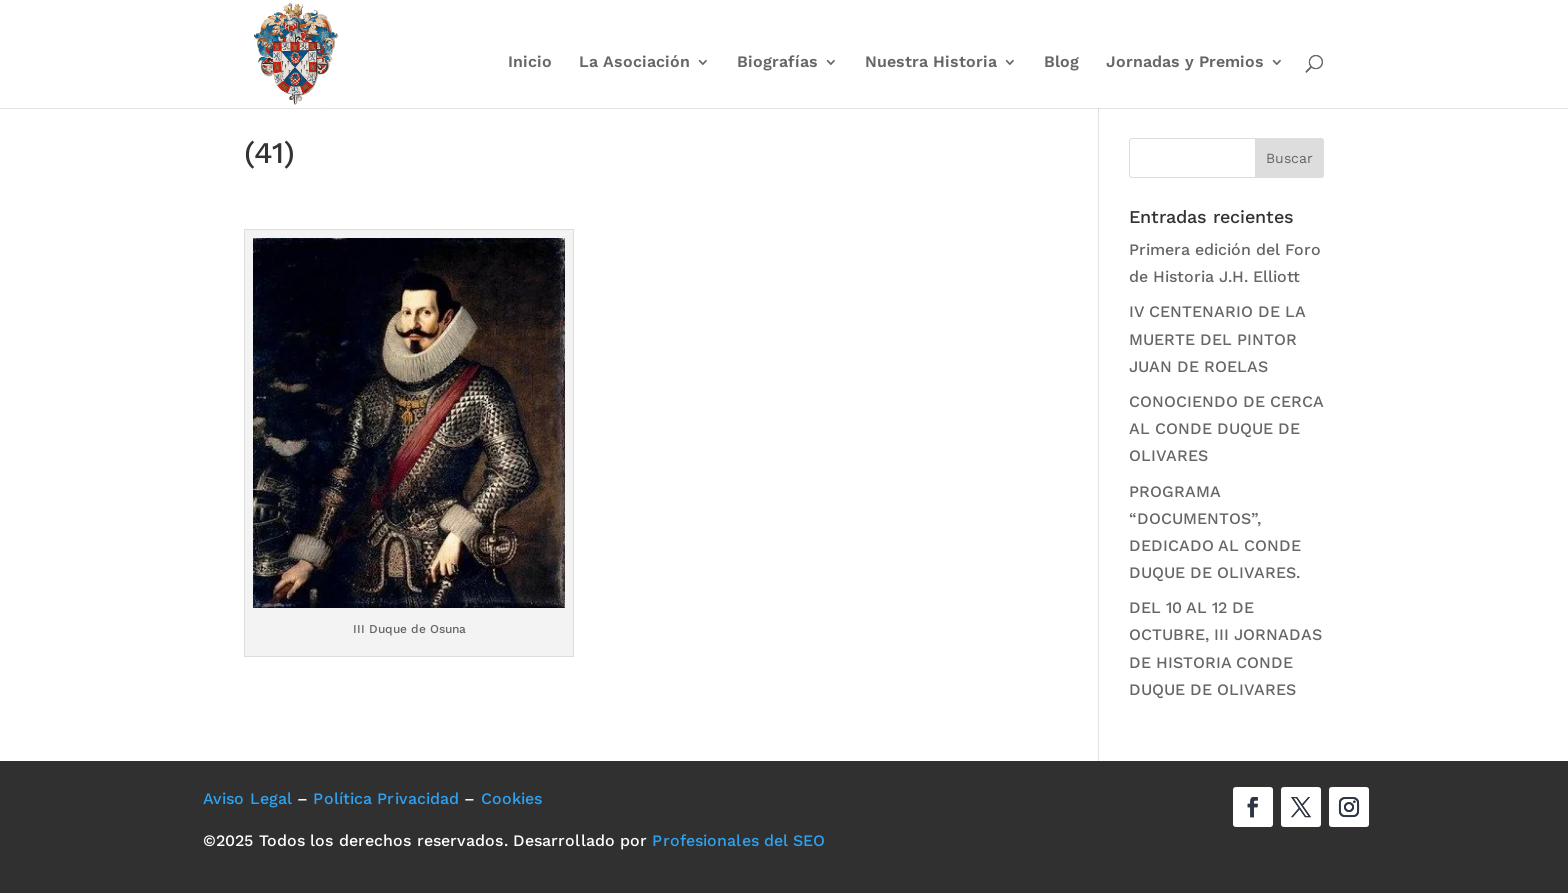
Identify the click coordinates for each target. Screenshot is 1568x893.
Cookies (512, 798)
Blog (1061, 63)
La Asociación (634, 63)
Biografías (777, 63)
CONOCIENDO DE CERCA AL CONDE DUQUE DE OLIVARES (1226, 428)
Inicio (530, 63)
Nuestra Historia (931, 63)
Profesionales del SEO (738, 840)
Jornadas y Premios (1185, 63)
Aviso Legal (247, 798)
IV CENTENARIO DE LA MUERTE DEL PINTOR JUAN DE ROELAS (1217, 338)
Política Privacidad (386, 798)
